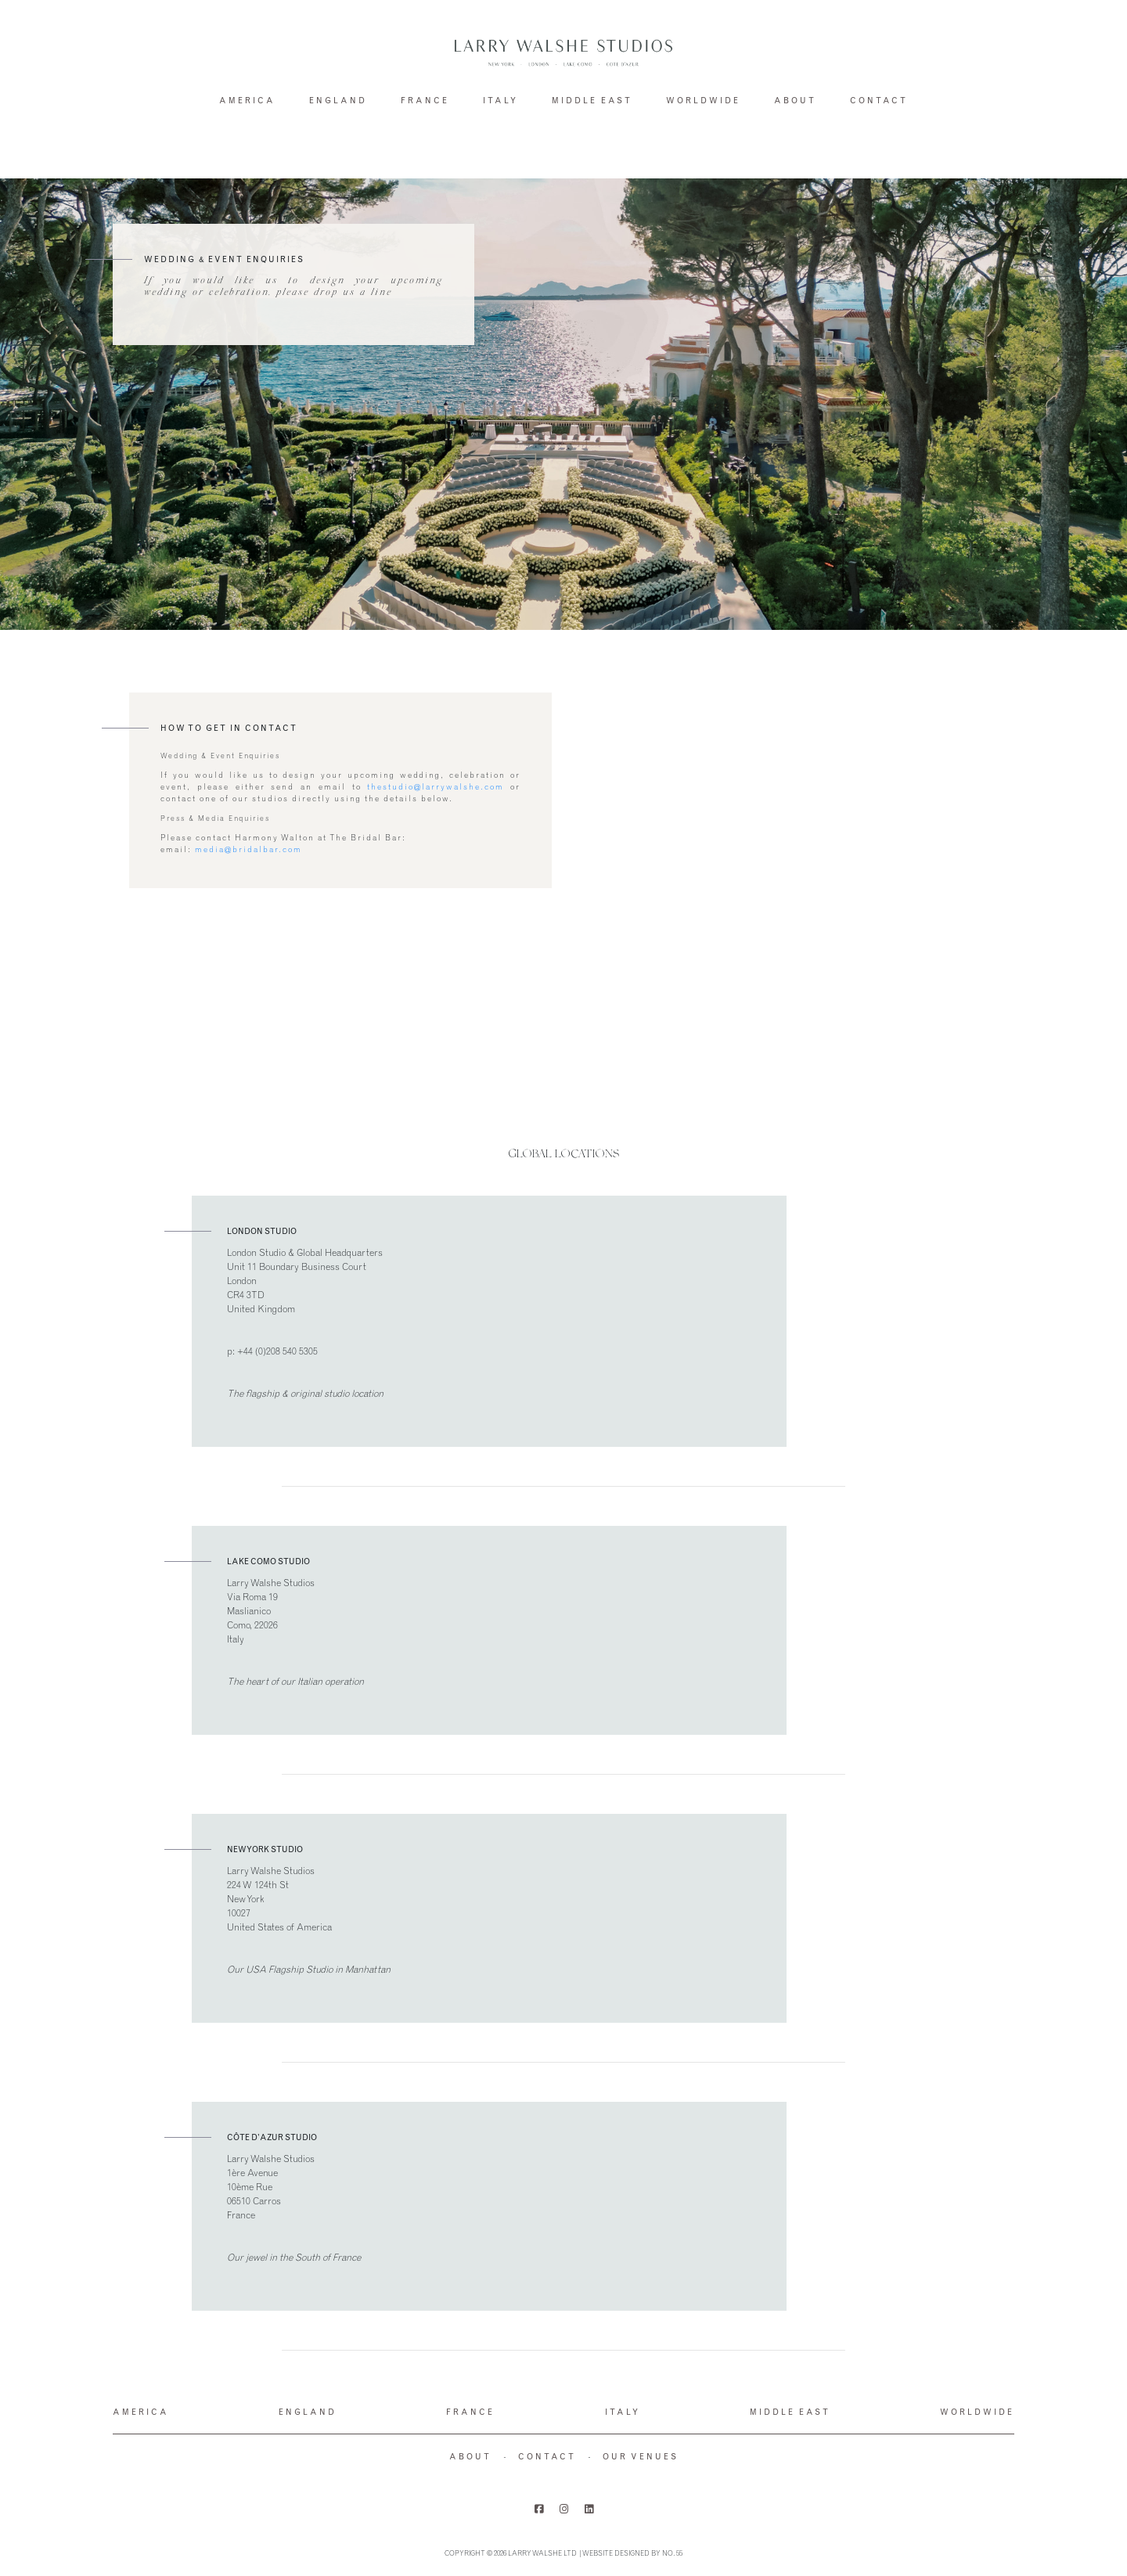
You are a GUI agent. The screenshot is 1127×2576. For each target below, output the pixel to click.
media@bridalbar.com (248, 850)
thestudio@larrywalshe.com (435, 788)
